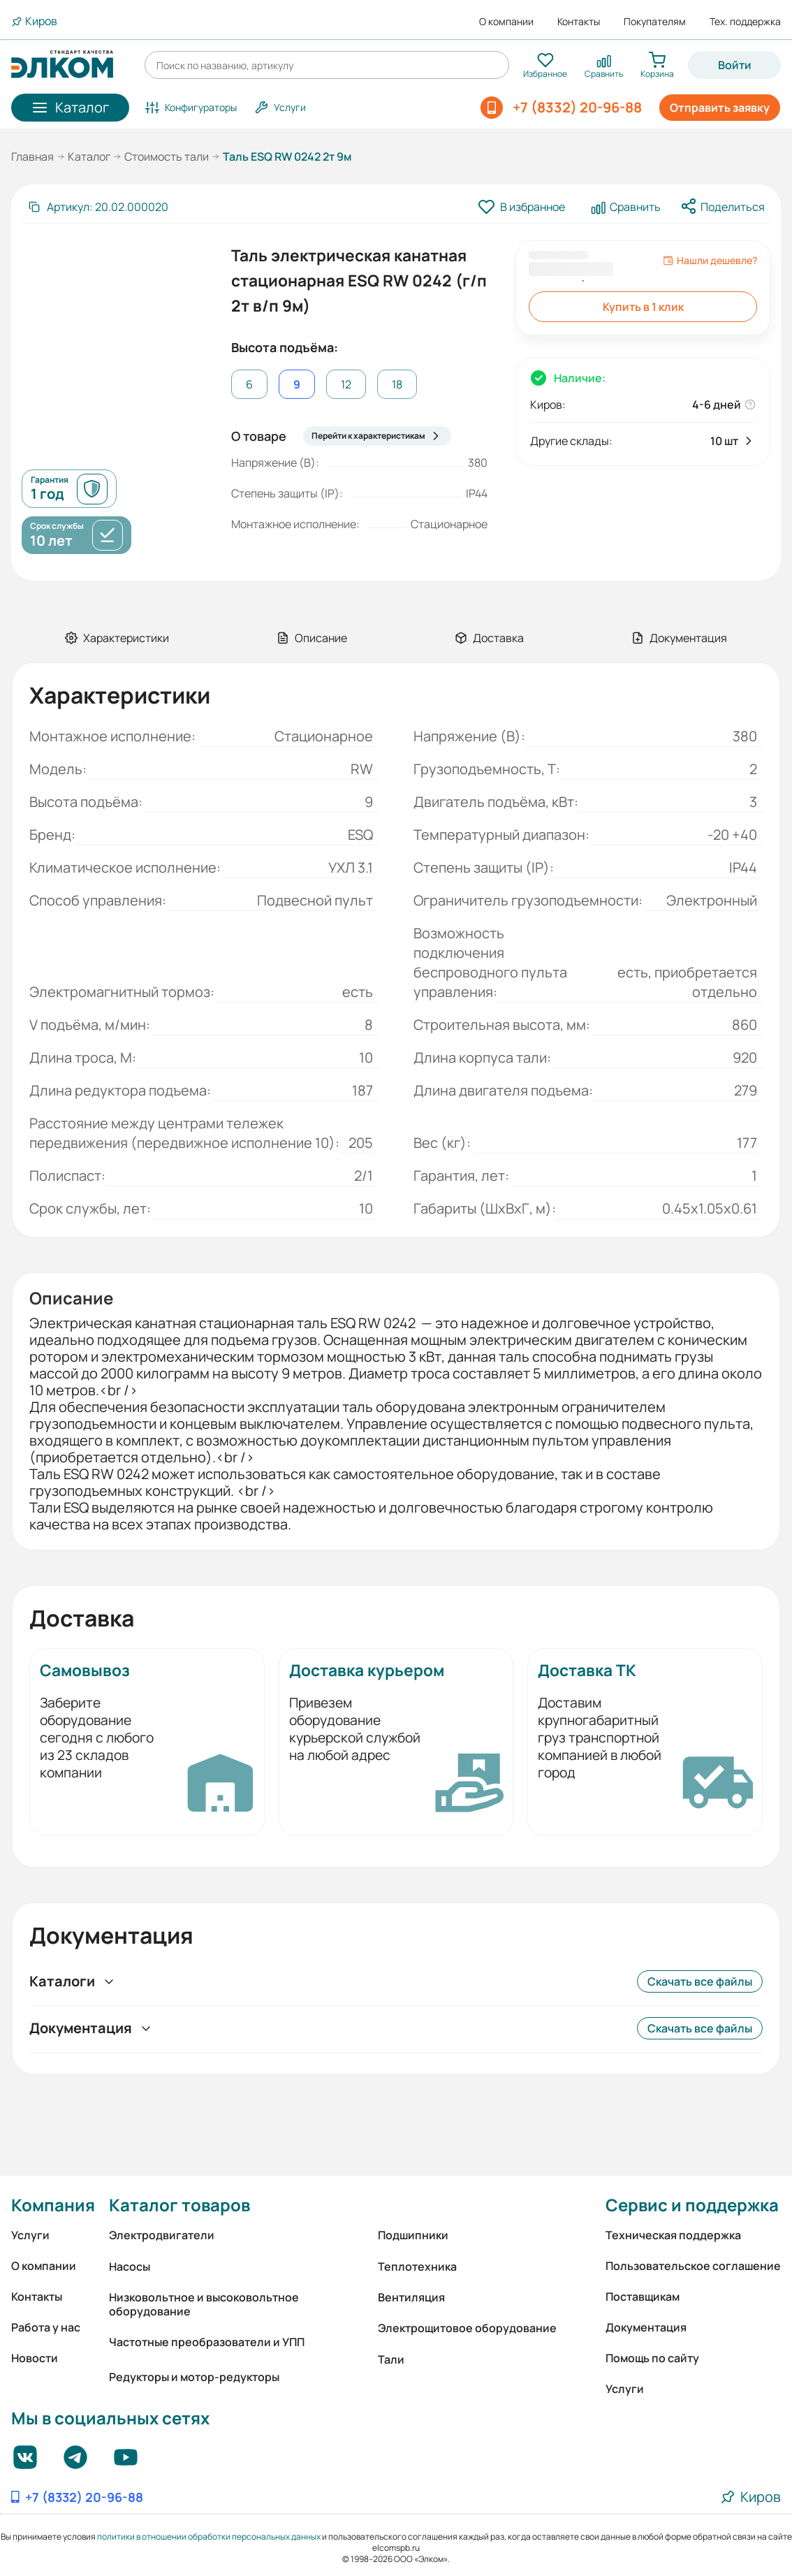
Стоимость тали (166, 156)
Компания (53, 2204)
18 (397, 384)
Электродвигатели (161, 2235)
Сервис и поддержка (692, 2204)
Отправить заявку (720, 107)
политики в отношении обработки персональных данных (209, 2536)
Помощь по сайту (652, 2358)
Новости (34, 2358)
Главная (32, 156)
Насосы (129, 2266)
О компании (506, 21)
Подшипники (413, 2235)
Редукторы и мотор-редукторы (194, 2377)
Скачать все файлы (699, 1981)
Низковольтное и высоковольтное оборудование (204, 2304)
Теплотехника (417, 2266)
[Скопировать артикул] (97, 206)
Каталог (89, 156)
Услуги (30, 2235)
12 (346, 384)
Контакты (578, 21)
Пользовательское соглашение (693, 2266)
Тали (391, 2359)
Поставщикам (643, 2297)
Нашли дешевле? (710, 260)
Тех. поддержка (745, 21)
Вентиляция (411, 2297)
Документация (646, 2327)
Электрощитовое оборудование (467, 2328)
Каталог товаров (179, 2204)
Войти (734, 65)
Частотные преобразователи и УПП (207, 2342)
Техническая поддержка (673, 2235)
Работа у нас (45, 2327)
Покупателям (655, 21)
